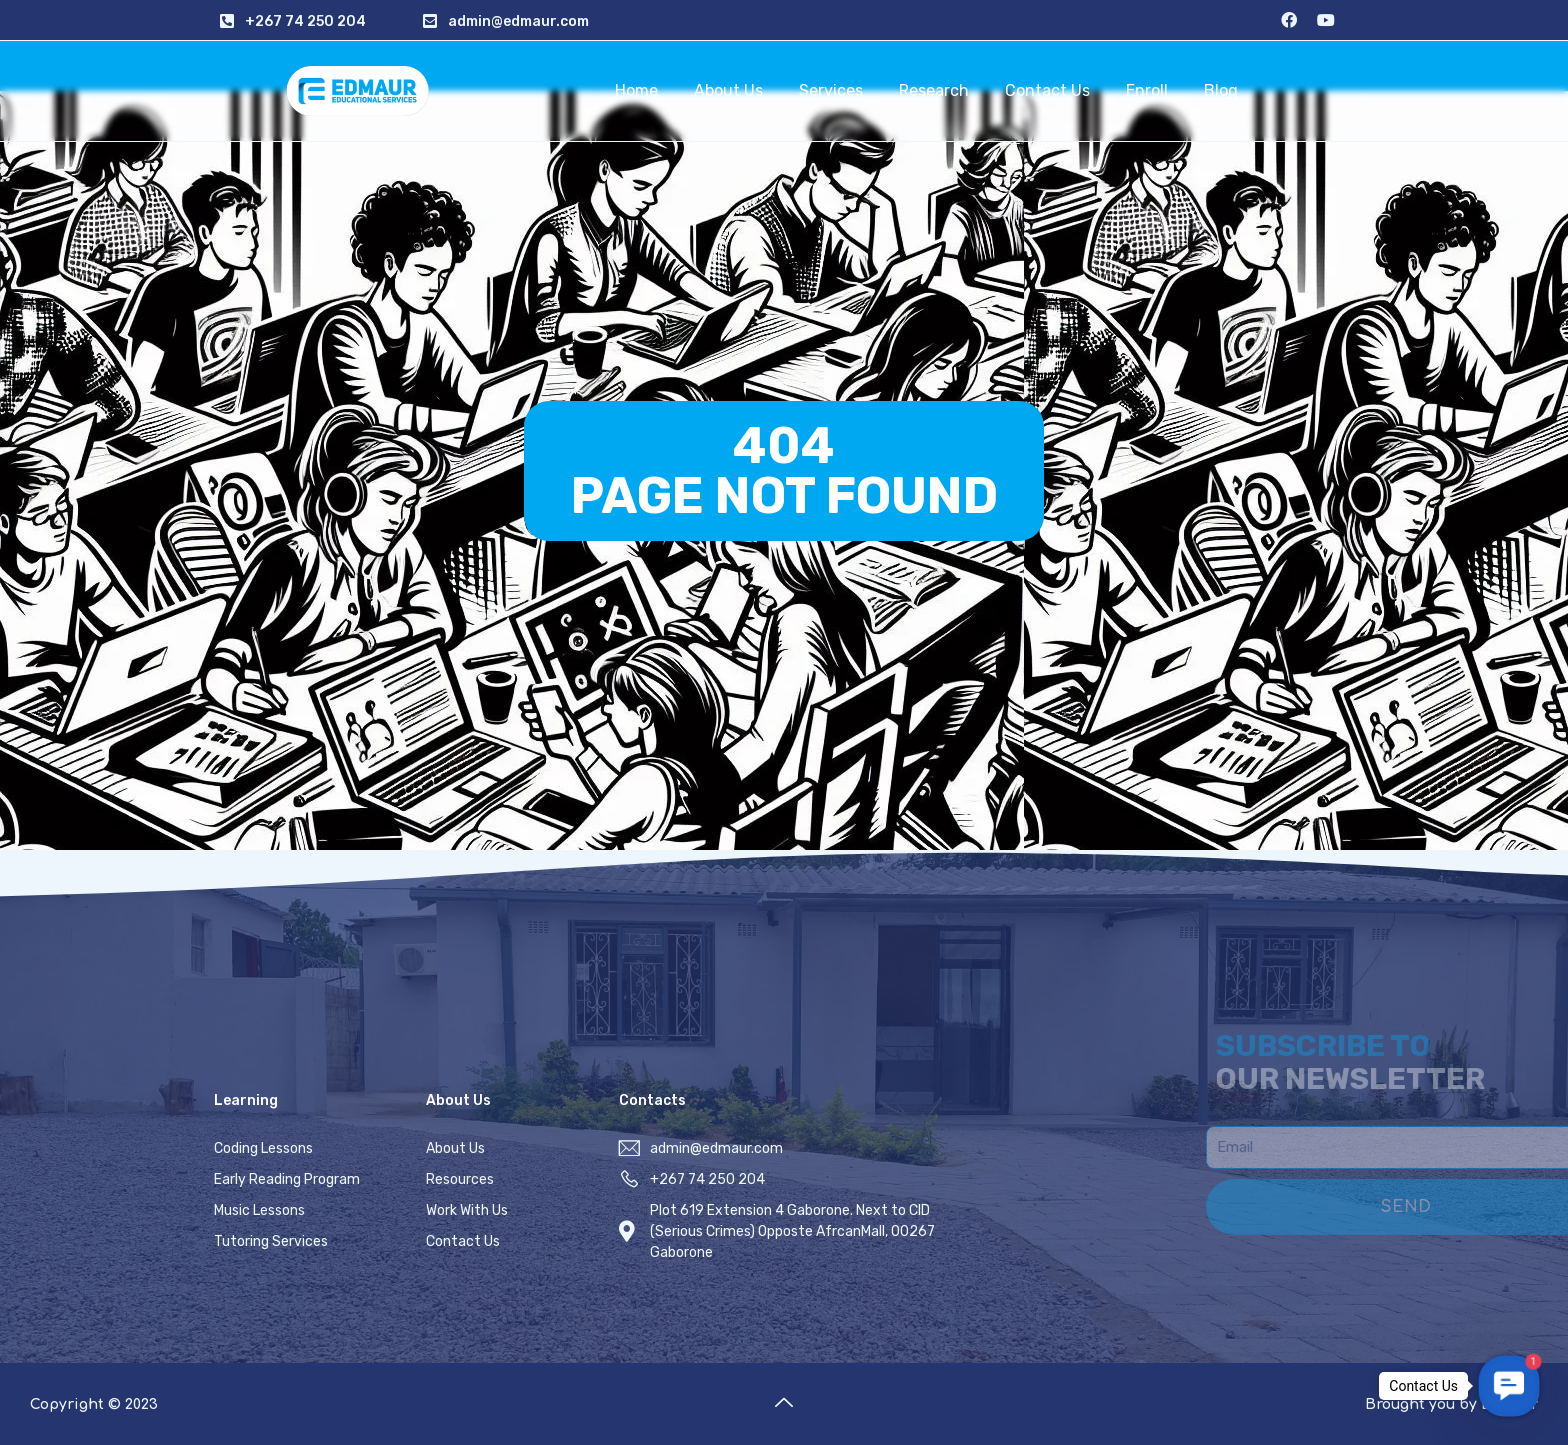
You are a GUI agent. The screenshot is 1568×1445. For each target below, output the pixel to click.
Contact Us (1047, 90)
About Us (728, 90)
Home (636, 90)
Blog (1221, 90)
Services (831, 90)
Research (934, 90)
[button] (1509, 1386)
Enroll (1147, 90)
